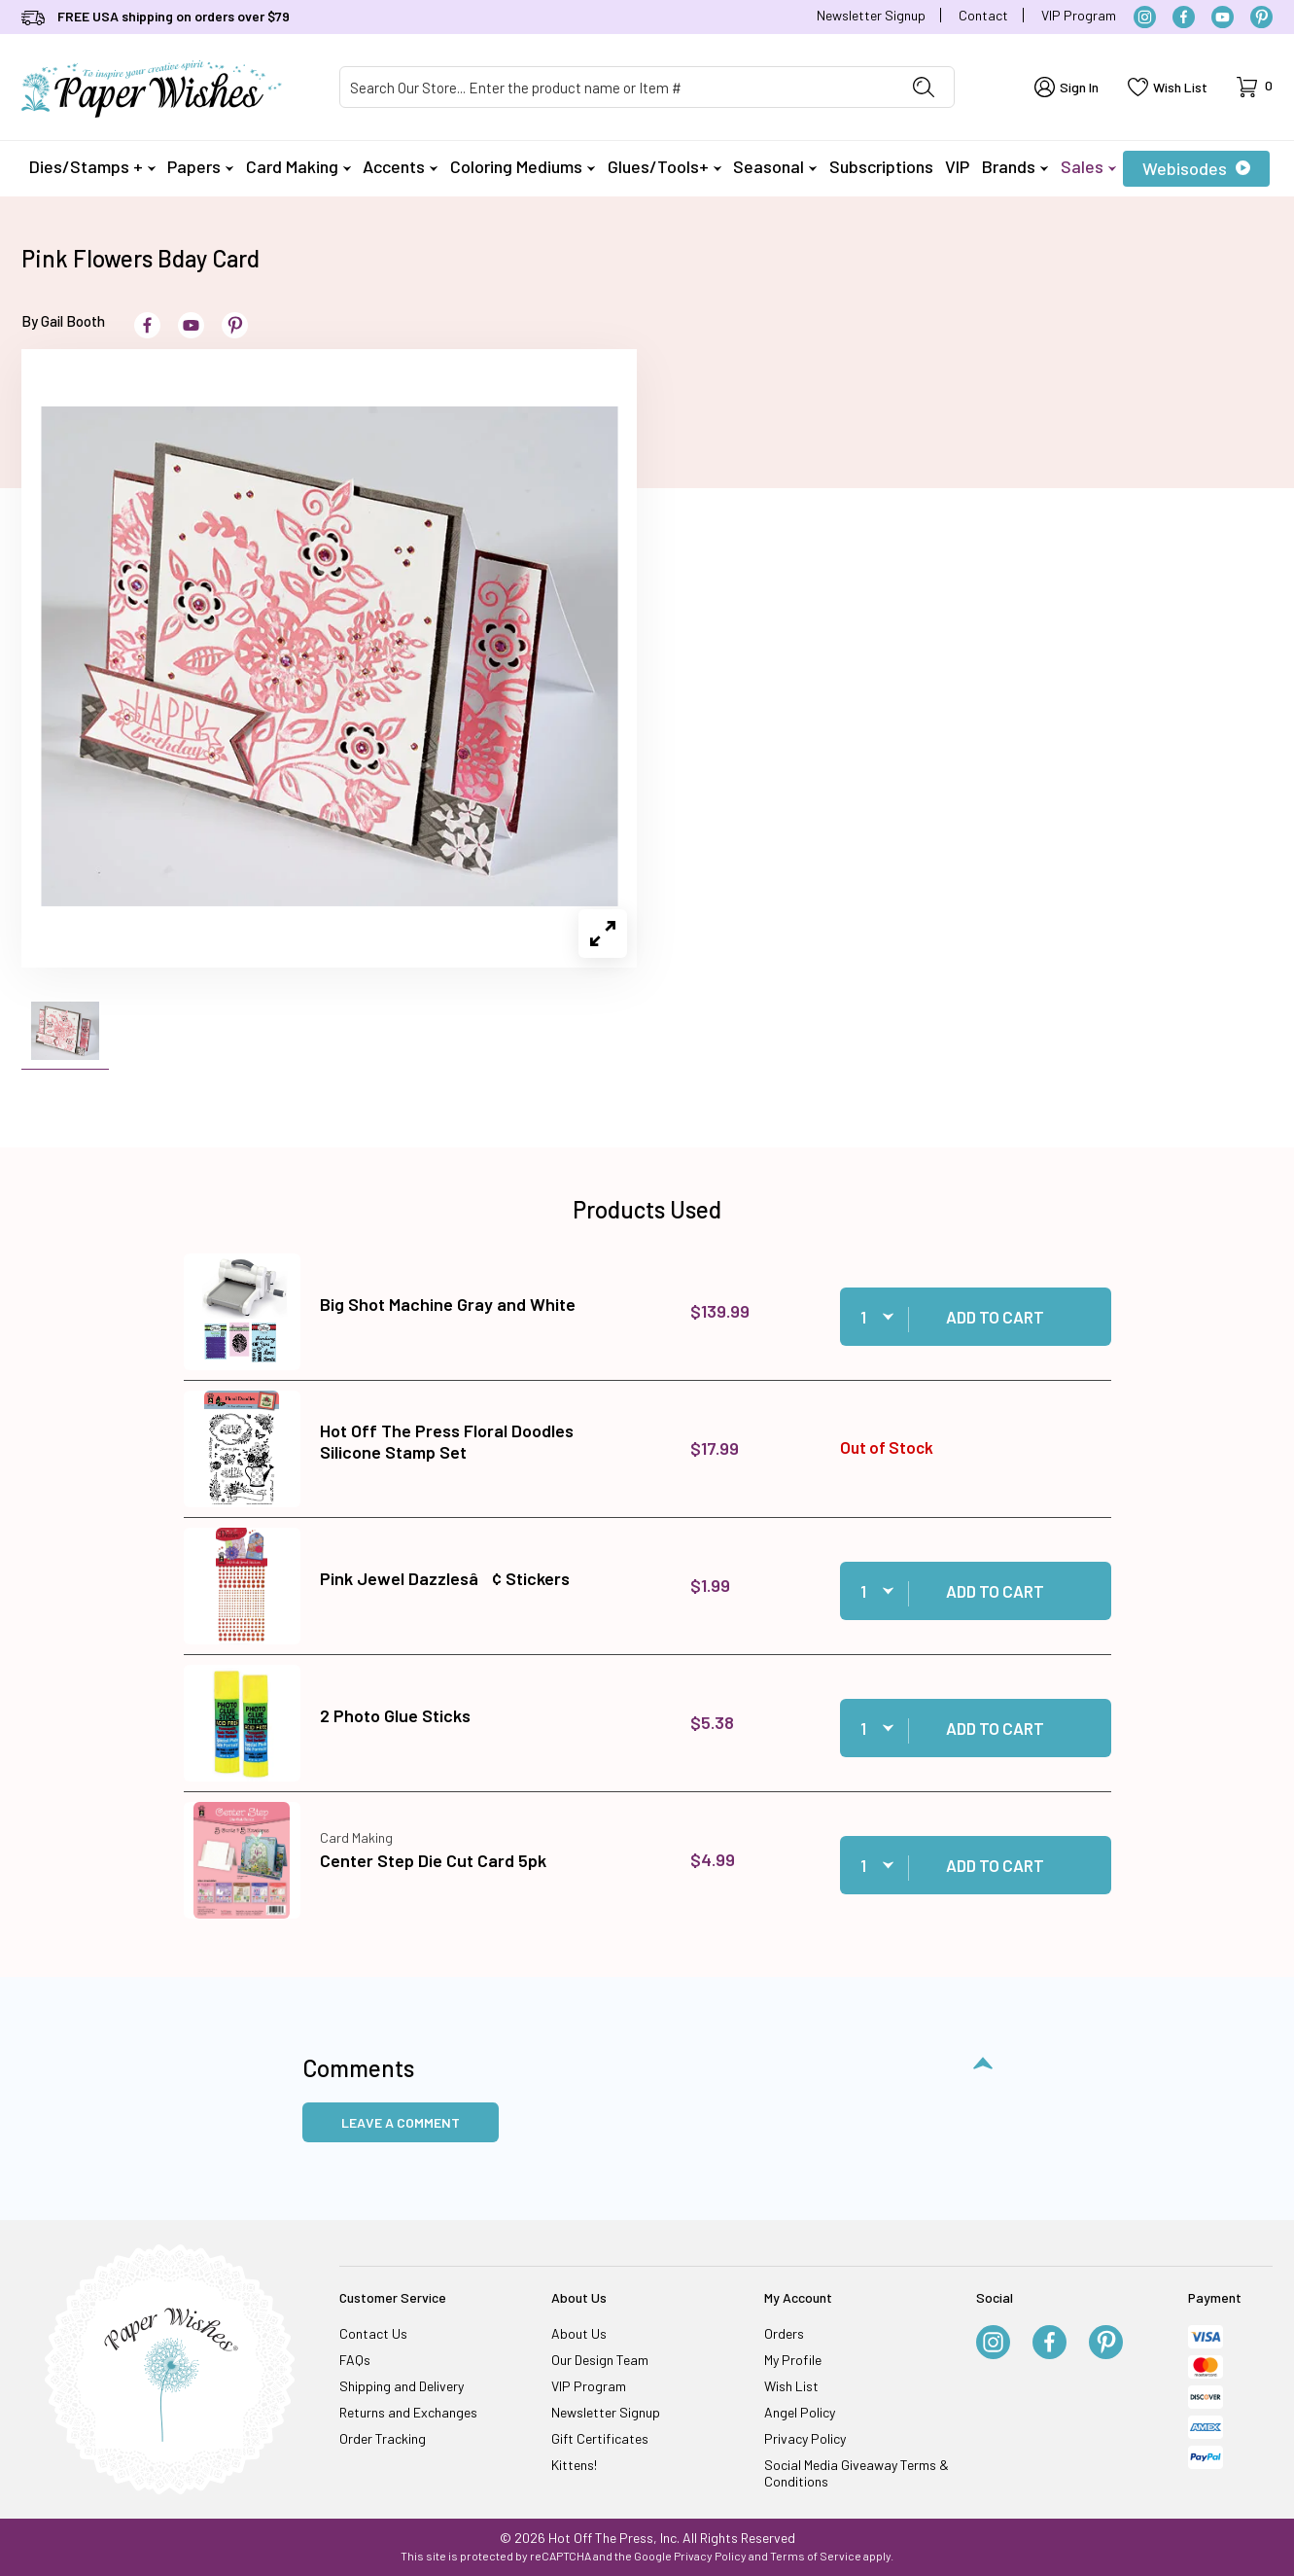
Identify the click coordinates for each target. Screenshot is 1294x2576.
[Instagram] (1145, 17)
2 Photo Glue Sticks (395, 1715)
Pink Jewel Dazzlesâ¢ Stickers (445, 1578)
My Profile (793, 2359)
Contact (983, 15)
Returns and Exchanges (408, 2412)
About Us (579, 2333)
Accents (400, 166)
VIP (957, 166)
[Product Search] (616, 87)
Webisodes (1196, 168)
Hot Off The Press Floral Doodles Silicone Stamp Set (447, 1441)
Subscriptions (881, 166)
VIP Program (1078, 15)
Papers (200, 166)
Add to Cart (995, 1316)
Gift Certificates (599, 2438)
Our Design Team (599, 2359)
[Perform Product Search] (923, 87)
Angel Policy (799, 2412)
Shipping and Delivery (401, 2386)
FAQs (354, 2359)
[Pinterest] (1261, 17)
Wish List (791, 2386)
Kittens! (574, 2464)
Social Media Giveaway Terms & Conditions (856, 2472)
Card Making (298, 166)
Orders (784, 2333)
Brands (1015, 166)
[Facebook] (1183, 17)
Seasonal (775, 166)
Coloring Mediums (522, 166)
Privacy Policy (805, 2438)
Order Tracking (382, 2438)
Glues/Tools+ (664, 166)
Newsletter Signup (871, 15)
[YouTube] (1222, 17)
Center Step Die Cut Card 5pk (433, 1860)
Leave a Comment (400, 2122)
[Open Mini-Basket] (1255, 87)
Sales (1088, 166)
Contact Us (373, 2333)
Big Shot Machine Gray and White (448, 1304)
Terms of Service (815, 2555)
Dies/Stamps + (92, 166)
